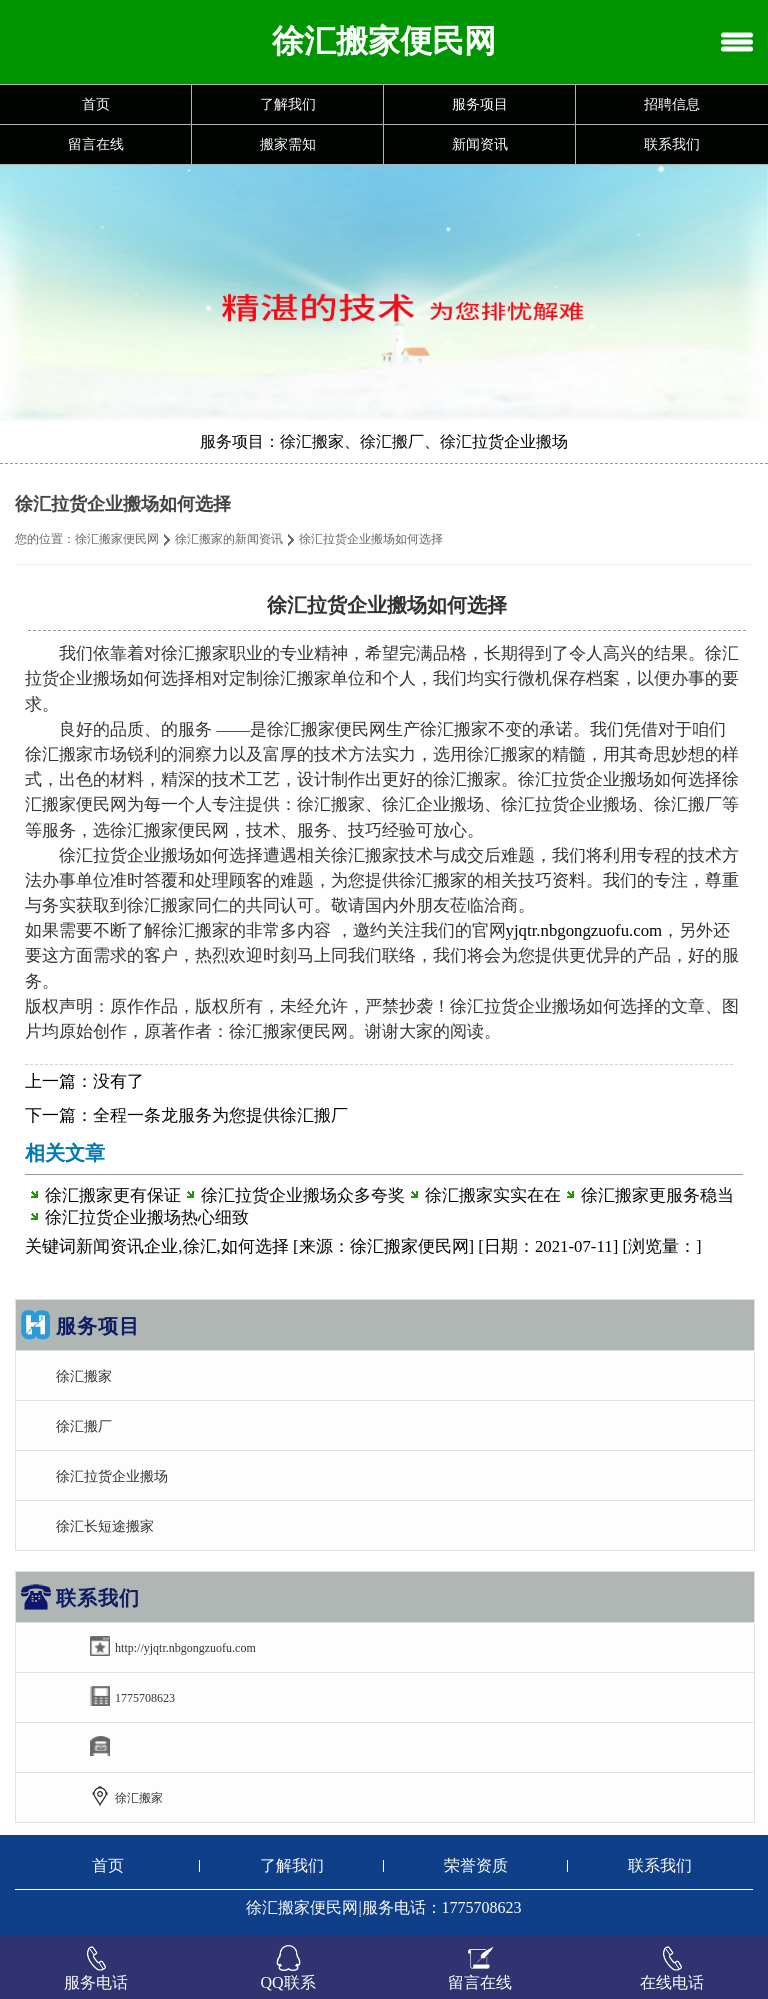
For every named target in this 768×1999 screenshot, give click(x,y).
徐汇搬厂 (84, 1426)
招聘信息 (672, 104)
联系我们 (672, 144)
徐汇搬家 (84, 1376)
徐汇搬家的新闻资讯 (229, 539)
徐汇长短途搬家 (105, 1526)
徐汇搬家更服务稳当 (657, 1195)
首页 (96, 104)
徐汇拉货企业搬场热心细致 (147, 1217)
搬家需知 (288, 144)
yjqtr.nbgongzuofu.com (584, 930)
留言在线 (96, 144)
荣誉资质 (476, 1865)
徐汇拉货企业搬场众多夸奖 (303, 1195)
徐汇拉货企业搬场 (112, 1476)
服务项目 (480, 104)
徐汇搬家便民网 (117, 539)
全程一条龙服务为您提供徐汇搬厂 (220, 1115)
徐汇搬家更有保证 (113, 1195)
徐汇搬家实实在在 (493, 1195)
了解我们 (288, 104)
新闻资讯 (480, 144)
